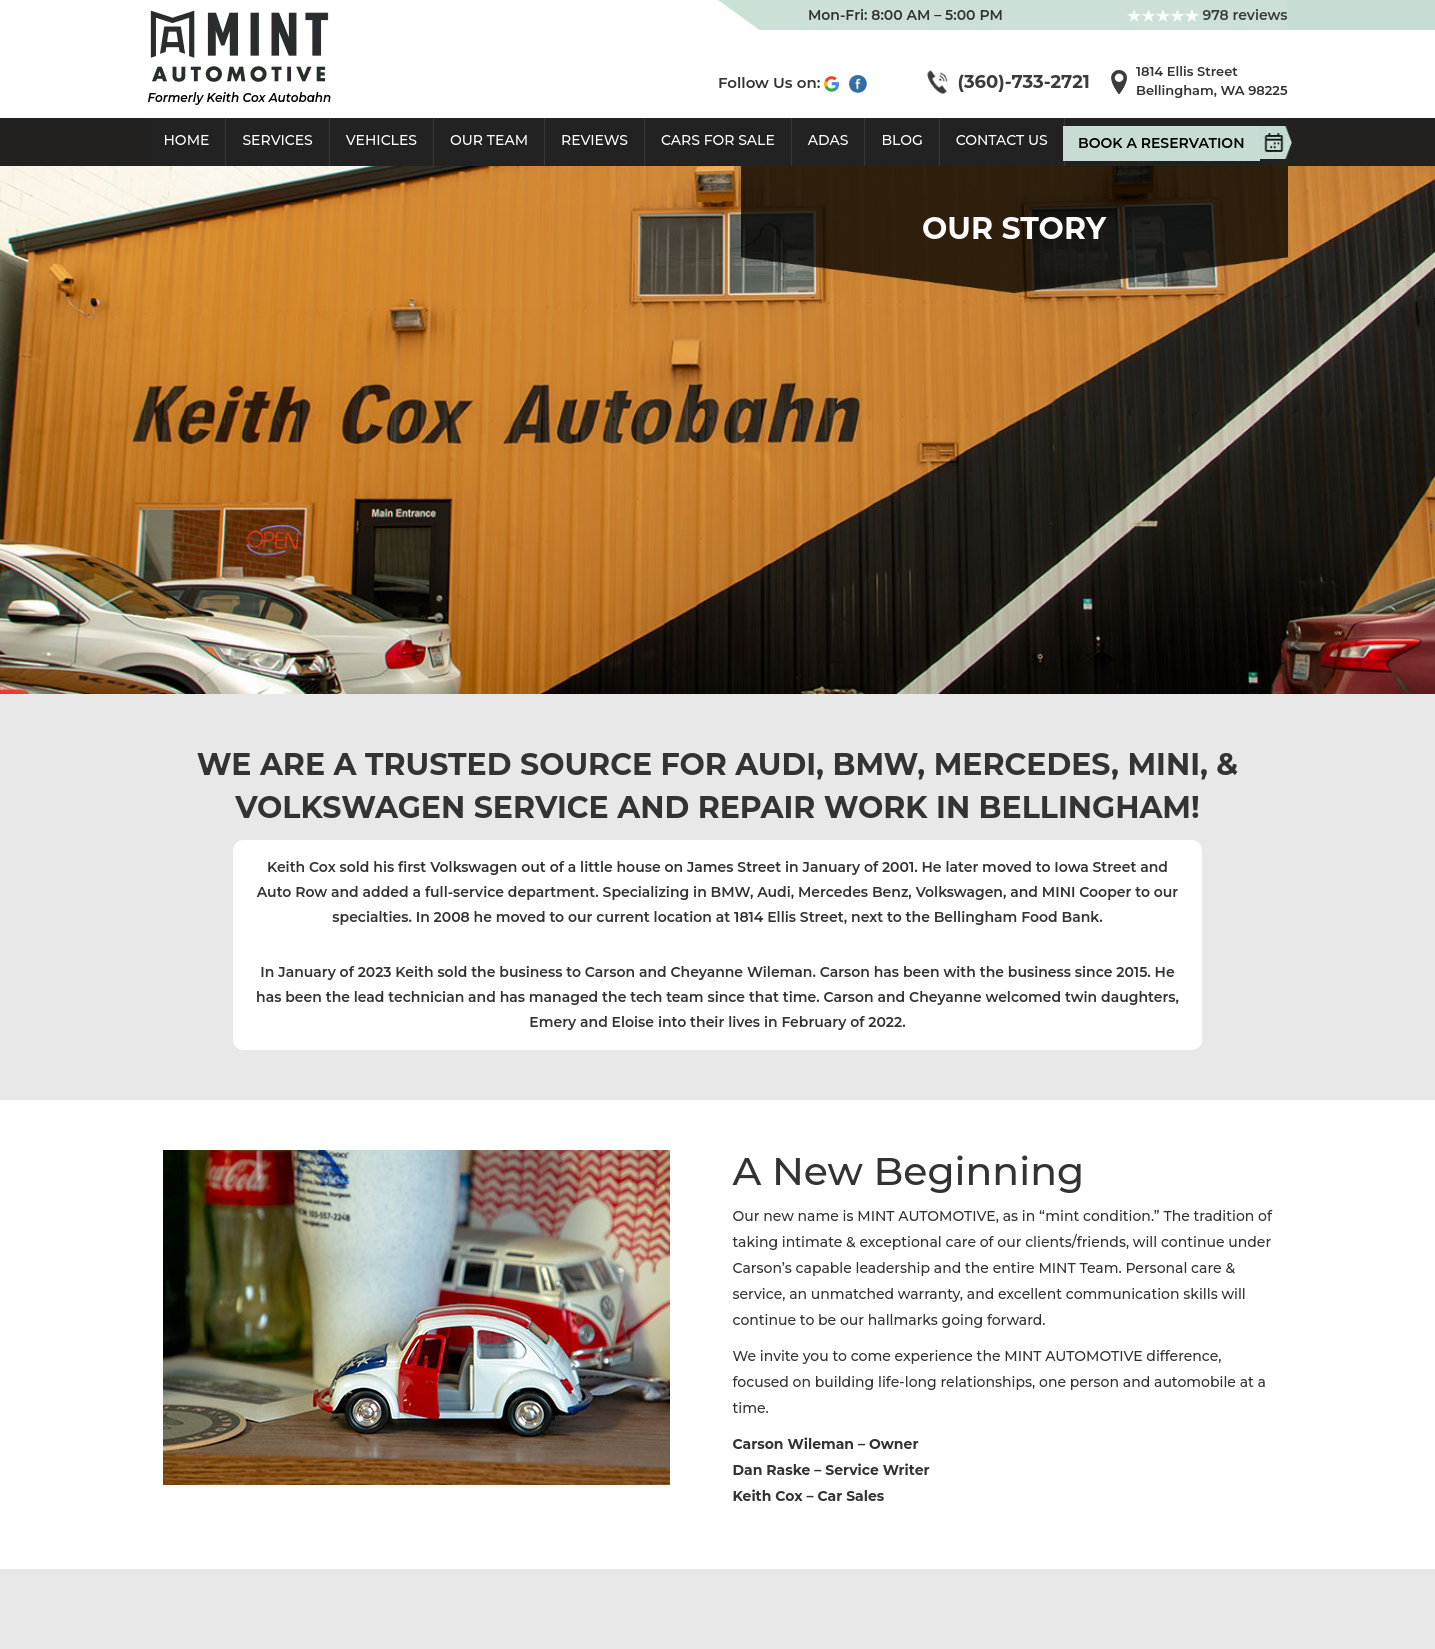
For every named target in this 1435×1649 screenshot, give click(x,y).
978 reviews (1207, 15)
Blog (901, 140)
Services (277, 140)
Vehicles (381, 140)
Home (187, 140)
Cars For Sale (718, 140)
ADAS (828, 140)
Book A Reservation (1168, 143)
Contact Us (1002, 140)
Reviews (594, 140)
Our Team (489, 140)
